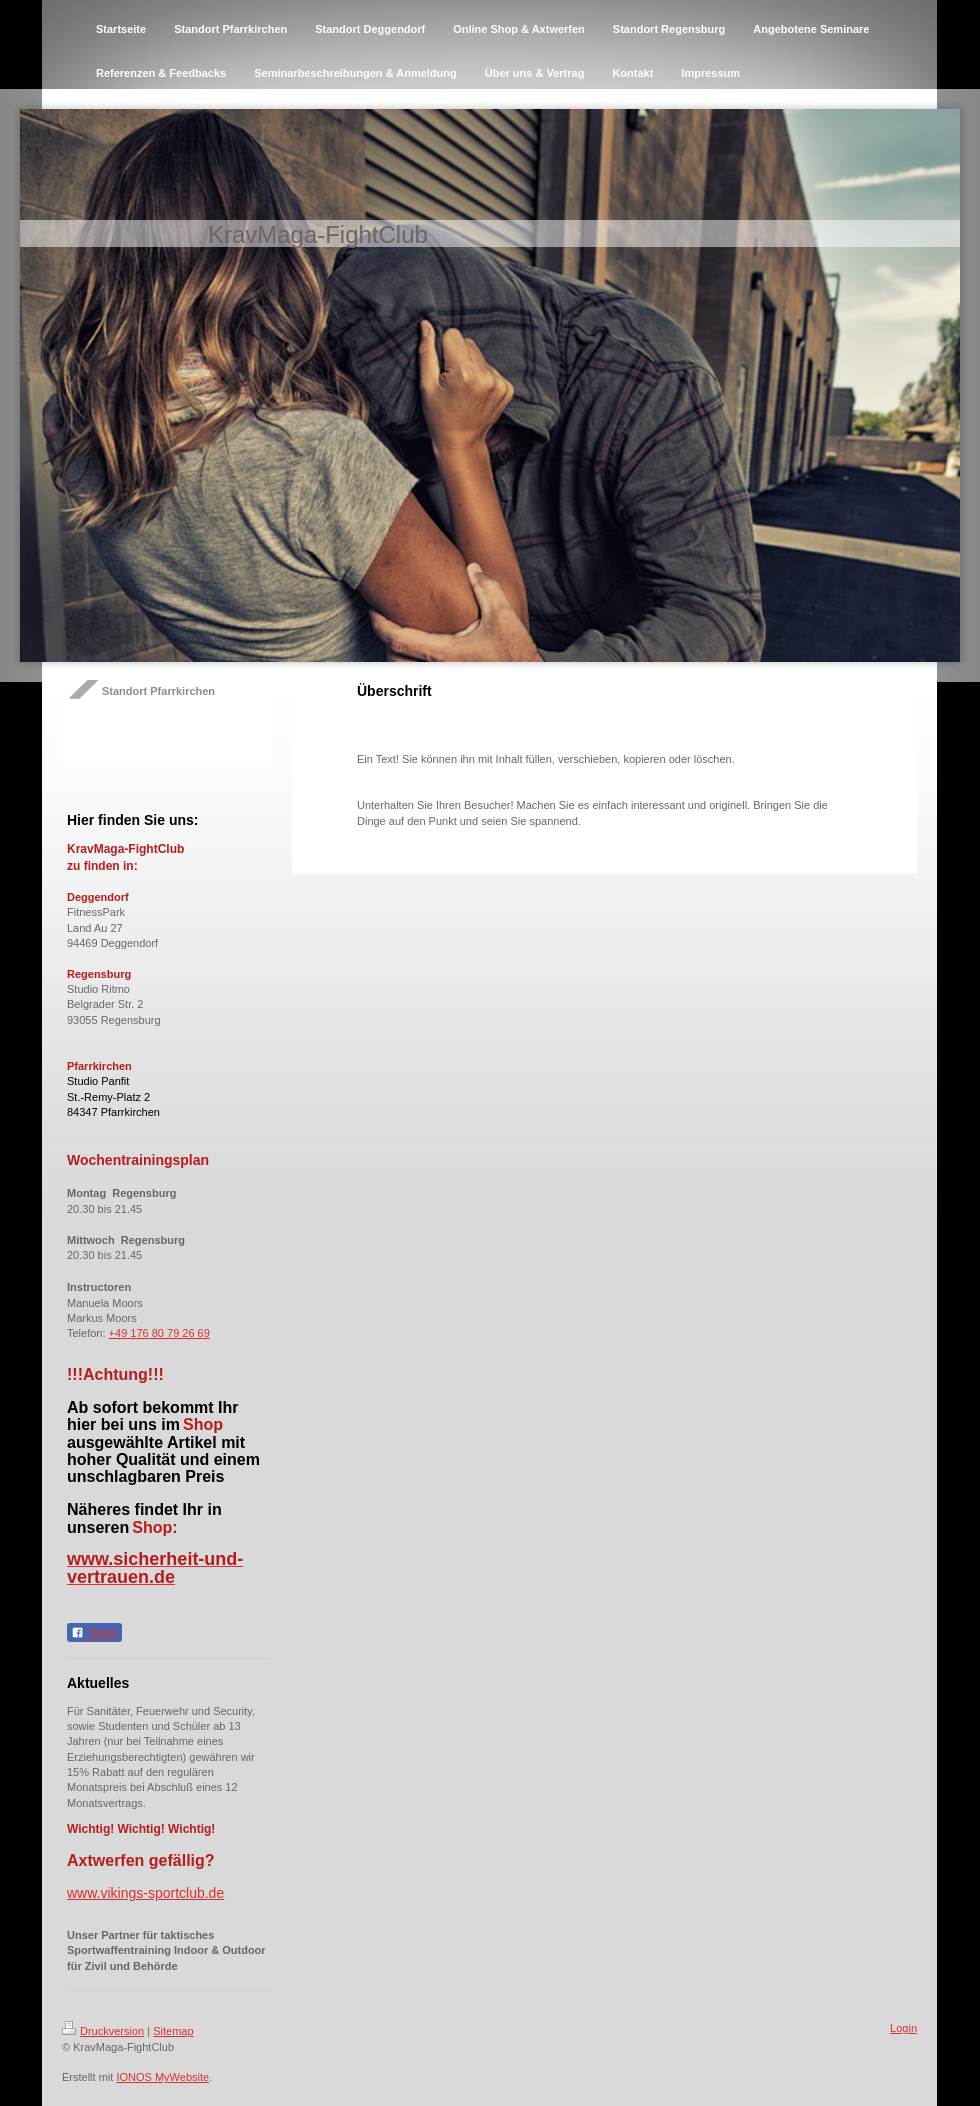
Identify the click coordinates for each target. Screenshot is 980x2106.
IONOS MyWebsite (162, 2077)
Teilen (94, 1633)
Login (903, 2028)
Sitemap (173, 2031)
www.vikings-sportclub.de (145, 1893)
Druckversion (103, 2031)
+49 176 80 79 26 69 (159, 1333)
